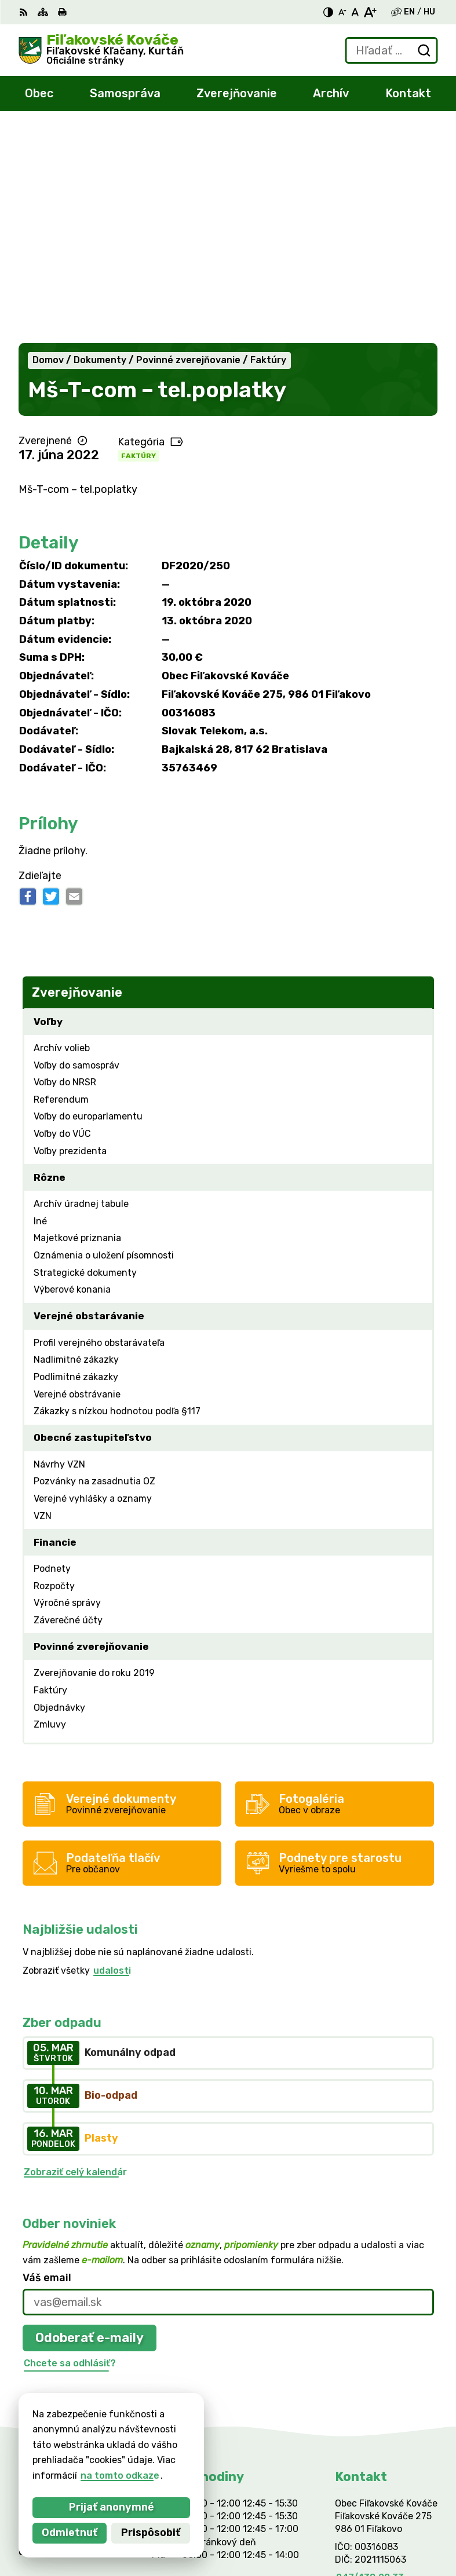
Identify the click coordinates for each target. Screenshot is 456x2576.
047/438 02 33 (370, 2362)
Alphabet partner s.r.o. (190, 2448)
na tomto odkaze (105, 2475)
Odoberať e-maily (89, 2123)
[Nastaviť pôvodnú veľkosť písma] (355, 12)
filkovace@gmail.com (383, 2375)
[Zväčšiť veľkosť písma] (370, 12)
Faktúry (138, 241)
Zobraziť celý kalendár (75, 1957)
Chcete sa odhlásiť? (70, 2148)
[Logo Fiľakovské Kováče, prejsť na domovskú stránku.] (101, 50)
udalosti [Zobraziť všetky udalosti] (112, 1756)
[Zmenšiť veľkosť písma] (342, 12)
